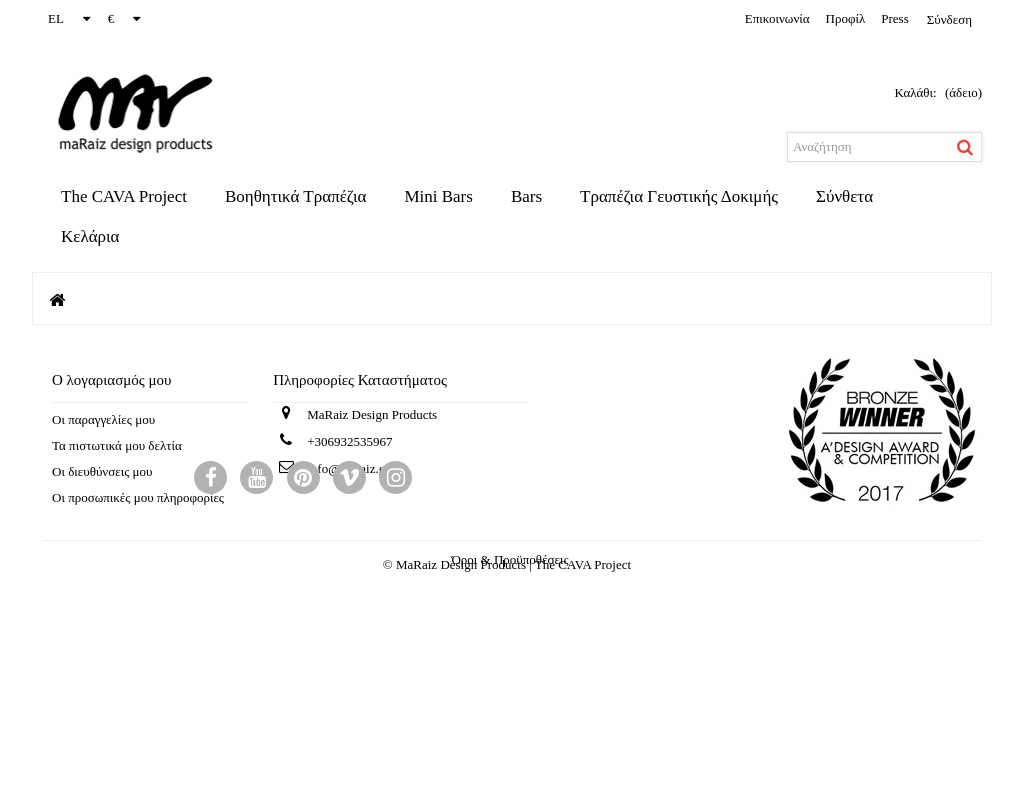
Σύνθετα (844, 196)
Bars (526, 196)
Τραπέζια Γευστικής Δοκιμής (679, 196)
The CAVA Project (124, 196)
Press (894, 18)
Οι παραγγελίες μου (103, 419)
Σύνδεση (949, 19)
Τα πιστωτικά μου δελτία (117, 445)
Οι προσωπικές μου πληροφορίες (138, 497)
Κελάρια (90, 236)
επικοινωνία (777, 18)
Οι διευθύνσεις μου (102, 471)
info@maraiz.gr (348, 476)
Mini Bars (438, 196)
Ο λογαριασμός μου (112, 380)
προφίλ (846, 18)
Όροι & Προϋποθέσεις (509, 662)
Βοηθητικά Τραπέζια (295, 196)
